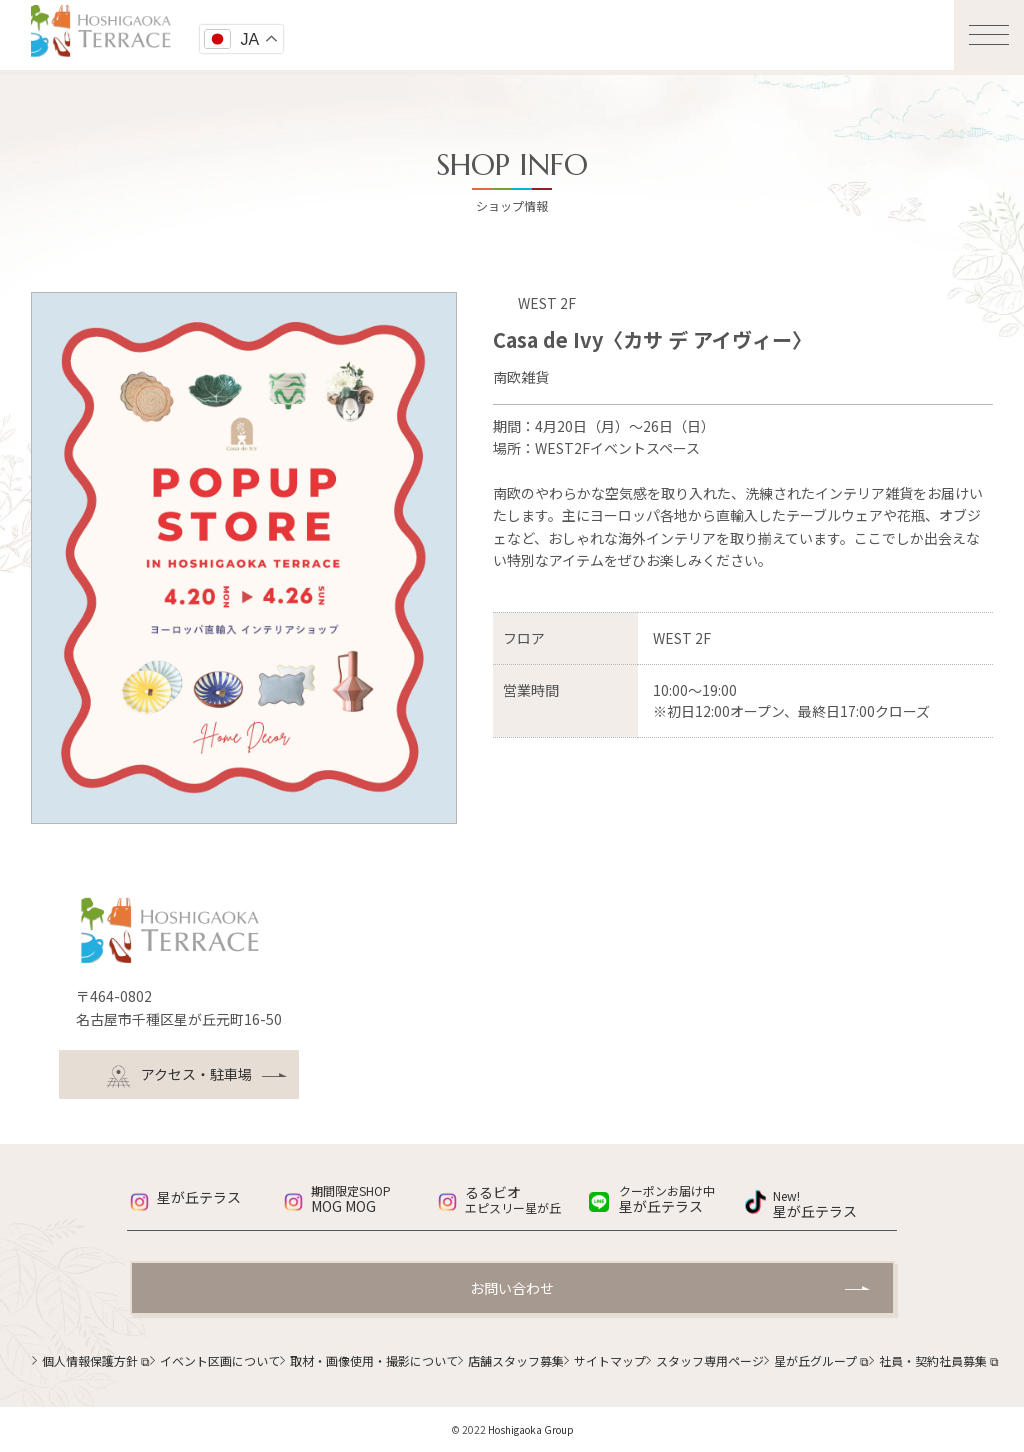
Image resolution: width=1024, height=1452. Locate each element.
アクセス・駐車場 (179, 1076)
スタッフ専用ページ (710, 1360)
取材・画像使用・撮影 (374, 1360)
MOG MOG (373, 1200)
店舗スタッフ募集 (516, 1360)
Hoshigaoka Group (531, 1429)
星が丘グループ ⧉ (821, 1360)
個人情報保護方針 (96, 1360)
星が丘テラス (199, 1197)
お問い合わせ (512, 1288)
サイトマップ (610, 1360)
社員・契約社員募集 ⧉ (939, 1360)
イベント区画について (220, 1360)
